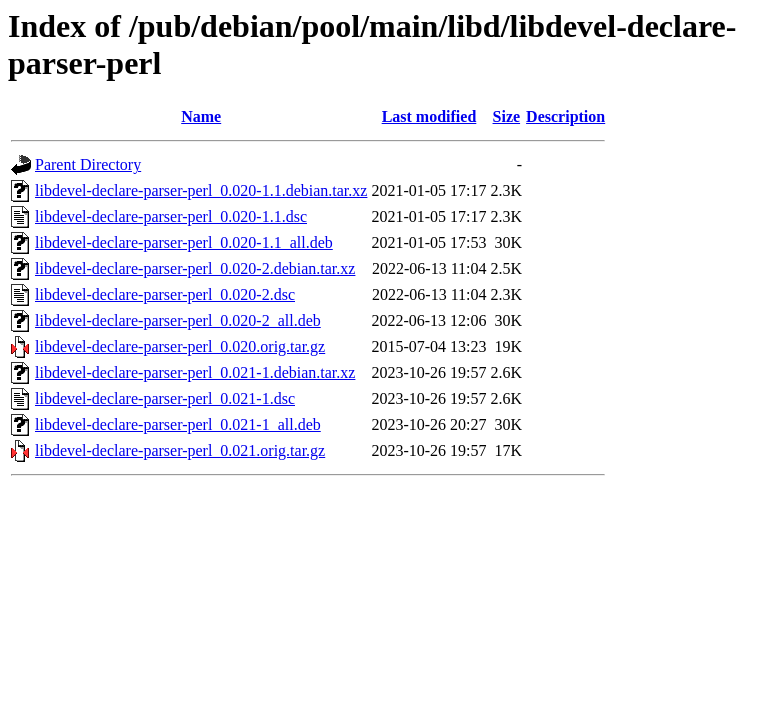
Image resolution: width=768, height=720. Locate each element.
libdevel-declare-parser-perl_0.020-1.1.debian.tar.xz (201, 190)
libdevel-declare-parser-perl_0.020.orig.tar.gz (180, 346)
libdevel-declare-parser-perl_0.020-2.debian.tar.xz (195, 268)
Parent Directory (88, 164)
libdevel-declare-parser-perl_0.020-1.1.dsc (171, 216)
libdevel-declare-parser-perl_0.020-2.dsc (165, 294)
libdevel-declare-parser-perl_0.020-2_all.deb (178, 320)
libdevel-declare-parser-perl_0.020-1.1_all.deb (184, 242)
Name (201, 116)
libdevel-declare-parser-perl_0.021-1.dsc (165, 398)
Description (565, 116)
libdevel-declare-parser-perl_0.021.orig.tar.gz (180, 450)
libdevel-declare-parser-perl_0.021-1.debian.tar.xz (195, 372)
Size (507, 116)
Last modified (429, 116)
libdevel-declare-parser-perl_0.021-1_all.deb (178, 424)
